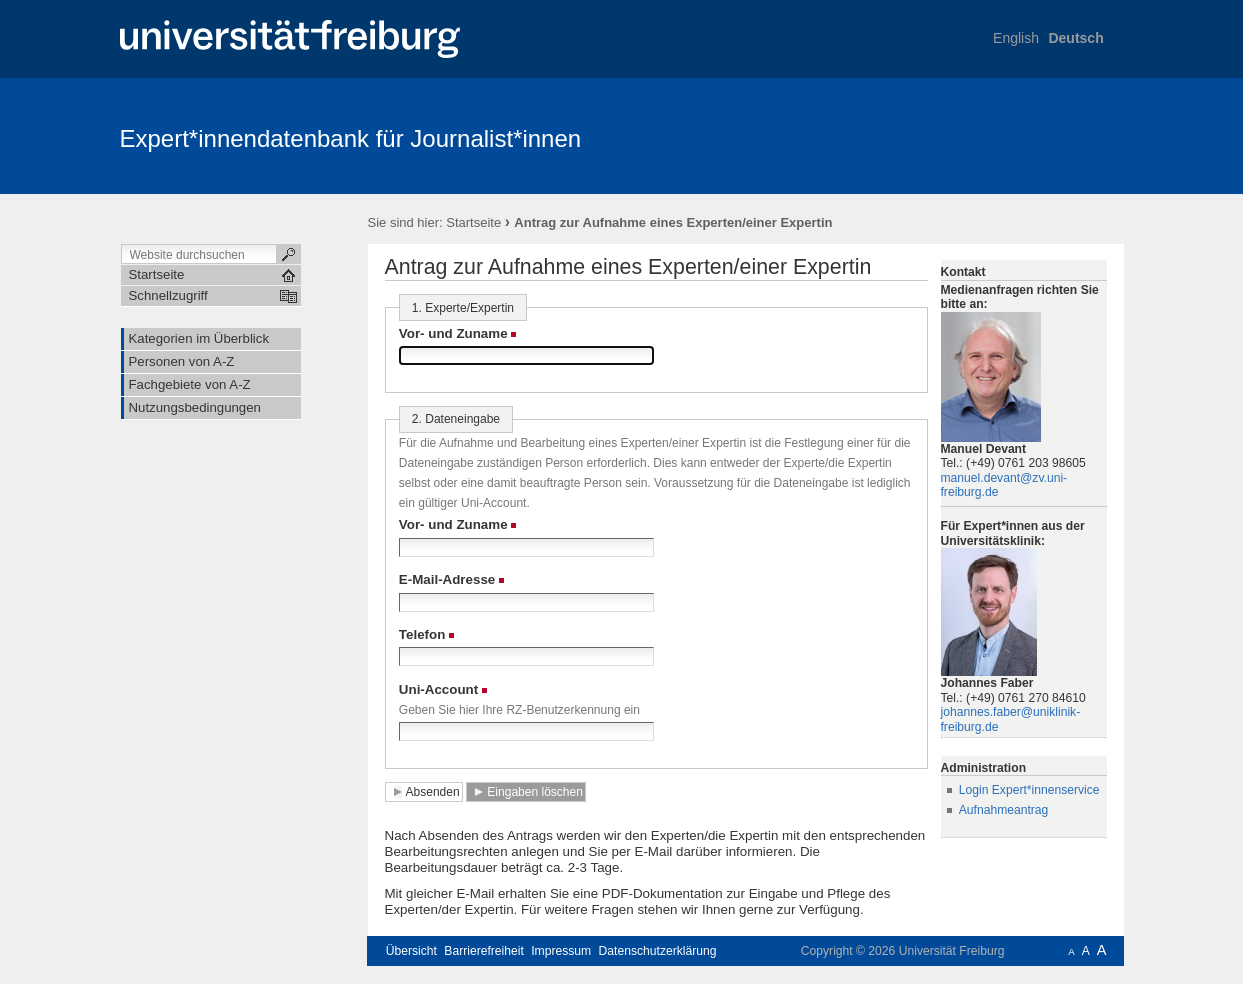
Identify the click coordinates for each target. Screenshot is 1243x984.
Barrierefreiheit (484, 951)
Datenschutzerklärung (658, 951)
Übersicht (411, 951)
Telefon (422, 634)
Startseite (473, 222)
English (1016, 38)
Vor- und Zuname (453, 333)
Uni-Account (438, 689)
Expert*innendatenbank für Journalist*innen (351, 138)
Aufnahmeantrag (1004, 810)
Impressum (561, 951)
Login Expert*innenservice (1029, 790)
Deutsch (1075, 38)
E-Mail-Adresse (447, 579)
